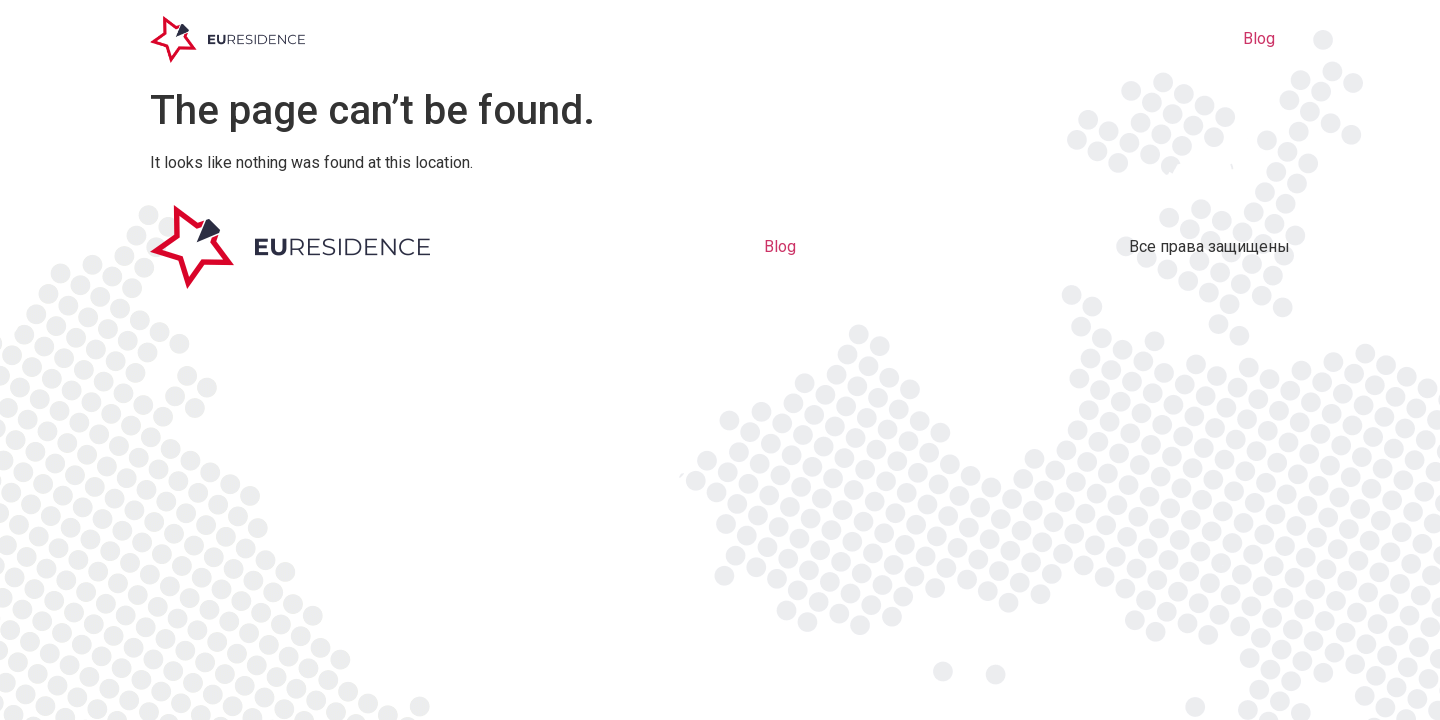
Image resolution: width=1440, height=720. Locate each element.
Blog (1259, 38)
